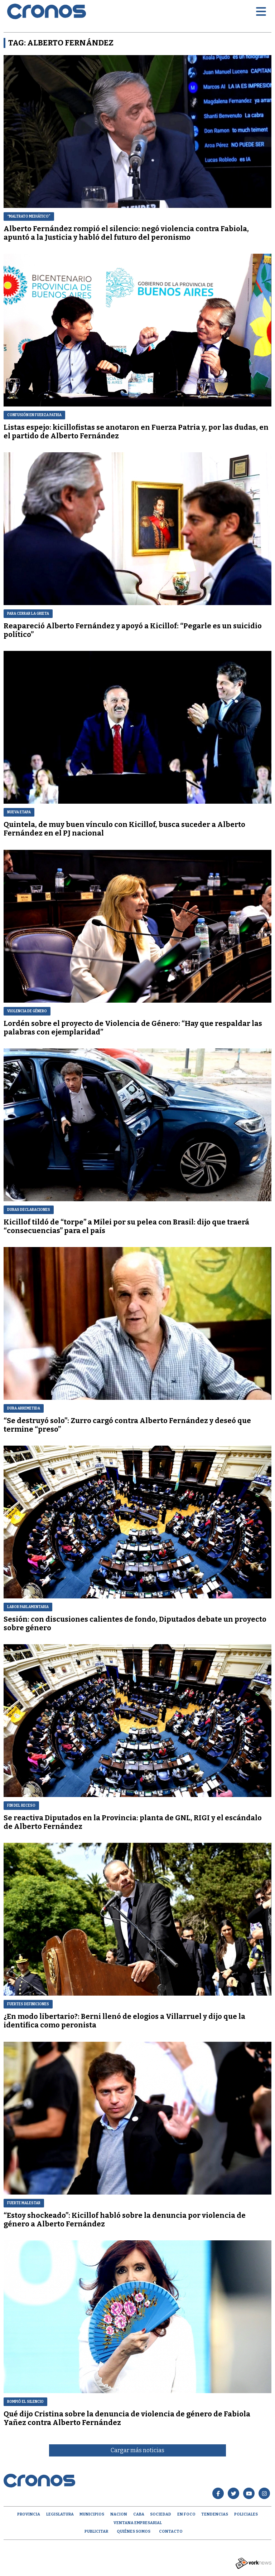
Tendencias (214, 2514)
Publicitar (96, 2531)
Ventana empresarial (138, 2523)
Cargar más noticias (137, 2450)
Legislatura (60, 2514)
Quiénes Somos (133, 2531)
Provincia (28, 2514)
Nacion (118, 2514)
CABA (138, 2514)
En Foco (186, 2514)
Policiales (246, 2514)
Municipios (91, 2514)
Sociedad (160, 2514)
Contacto (171, 2531)
